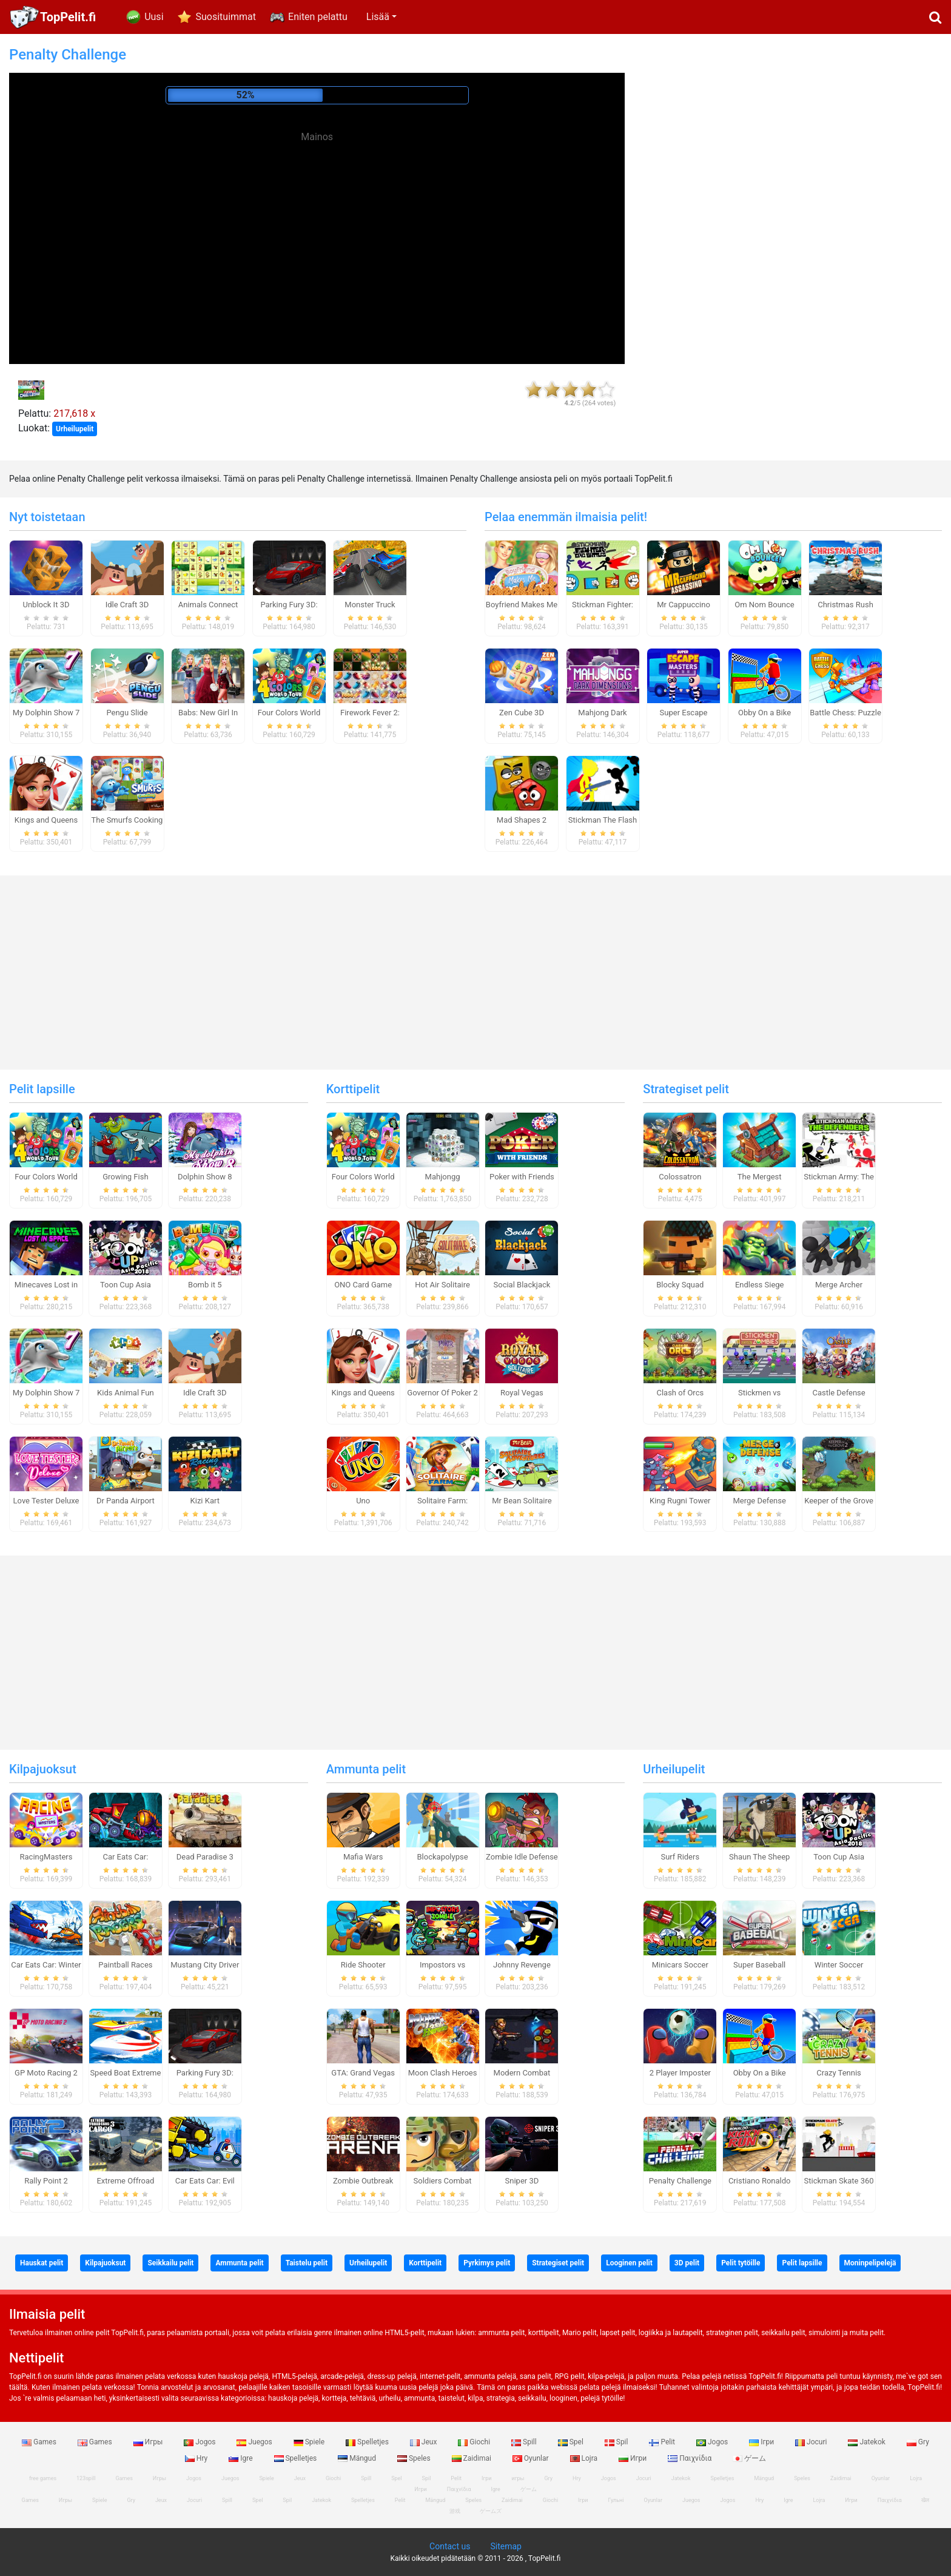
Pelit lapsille (42, 1089)
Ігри (762, 2442)
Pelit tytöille (740, 2263)
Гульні (616, 2500)
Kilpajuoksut (42, 1769)
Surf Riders (679, 1856)
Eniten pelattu (318, 16)
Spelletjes (368, 2442)
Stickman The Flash (602, 819)
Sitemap (505, 2546)
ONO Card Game (363, 1284)
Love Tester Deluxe (46, 1500)
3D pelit (686, 2263)
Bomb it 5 (204, 1284)
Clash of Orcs (680, 1392)
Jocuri (811, 2442)
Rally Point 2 (45, 2180)
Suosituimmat (226, 16)
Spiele (310, 2442)
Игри (633, 2458)
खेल (925, 2500)
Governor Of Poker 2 (442, 1392)
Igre (241, 2458)
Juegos (255, 2442)
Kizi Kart (205, 1500)
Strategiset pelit (686, 1089)
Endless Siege (759, 1284)
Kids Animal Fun (125, 1392)
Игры (149, 2442)
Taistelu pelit (307, 2263)
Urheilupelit (74, 429)
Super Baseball (759, 1964)
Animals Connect (208, 604)
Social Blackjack (522, 1284)
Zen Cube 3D (521, 712)
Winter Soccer (839, 1964)
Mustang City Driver (204, 1964)
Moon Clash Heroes (442, 2072)
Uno (363, 1500)
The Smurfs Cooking (127, 819)
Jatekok (867, 2442)
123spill (85, 2478)
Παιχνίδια (690, 2458)
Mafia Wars (363, 1856)
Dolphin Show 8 (205, 1176)
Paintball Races (125, 1964)
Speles (414, 2458)
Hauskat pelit (41, 2263)
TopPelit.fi (68, 17)
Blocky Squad (680, 1284)
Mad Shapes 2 (521, 819)
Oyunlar (531, 2458)
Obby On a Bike (764, 712)
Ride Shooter (363, 1964)
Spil (617, 2442)
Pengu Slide (126, 712)
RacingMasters (46, 1856)
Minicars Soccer (680, 1964)
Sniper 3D (522, 2180)
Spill (525, 2442)
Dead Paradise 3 (205, 1856)
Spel (571, 2442)
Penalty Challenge (680, 2180)
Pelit (663, 2442)
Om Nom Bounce (764, 604)
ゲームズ (491, 2511)
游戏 (454, 2511)
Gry (918, 2442)
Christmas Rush (845, 604)
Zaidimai (472, 2458)
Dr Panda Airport (125, 1500)
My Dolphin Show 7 (46, 712)
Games (40, 2442)
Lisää (377, 16)
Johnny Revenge (522, 1964)
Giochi (475, 2442)
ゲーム (749, 2458)
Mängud (358, 2458)
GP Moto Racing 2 (46, 2072)
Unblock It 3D (46, 604)
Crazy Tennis (838, 2072)
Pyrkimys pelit (486, 2263)
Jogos (200, 2442)
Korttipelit (353, 1089)
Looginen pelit (629, 2263)
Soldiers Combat (443, 2180)
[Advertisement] (317, 230)
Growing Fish (125, 1176)
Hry (197, 2458)
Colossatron (680, 1176)
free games (42, 2478)
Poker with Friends (521, 1176)
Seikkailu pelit (170, 2263)
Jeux (424, 2442)
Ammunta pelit (366, 1769)
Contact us (449, 2546)
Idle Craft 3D (127, 604)
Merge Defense (759, 1500)
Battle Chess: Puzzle (845, 712)
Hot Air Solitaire (442, 1284)
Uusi (153, 16)
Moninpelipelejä (870, 2263)
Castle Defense (838, 1392)
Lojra (585, 2458)
